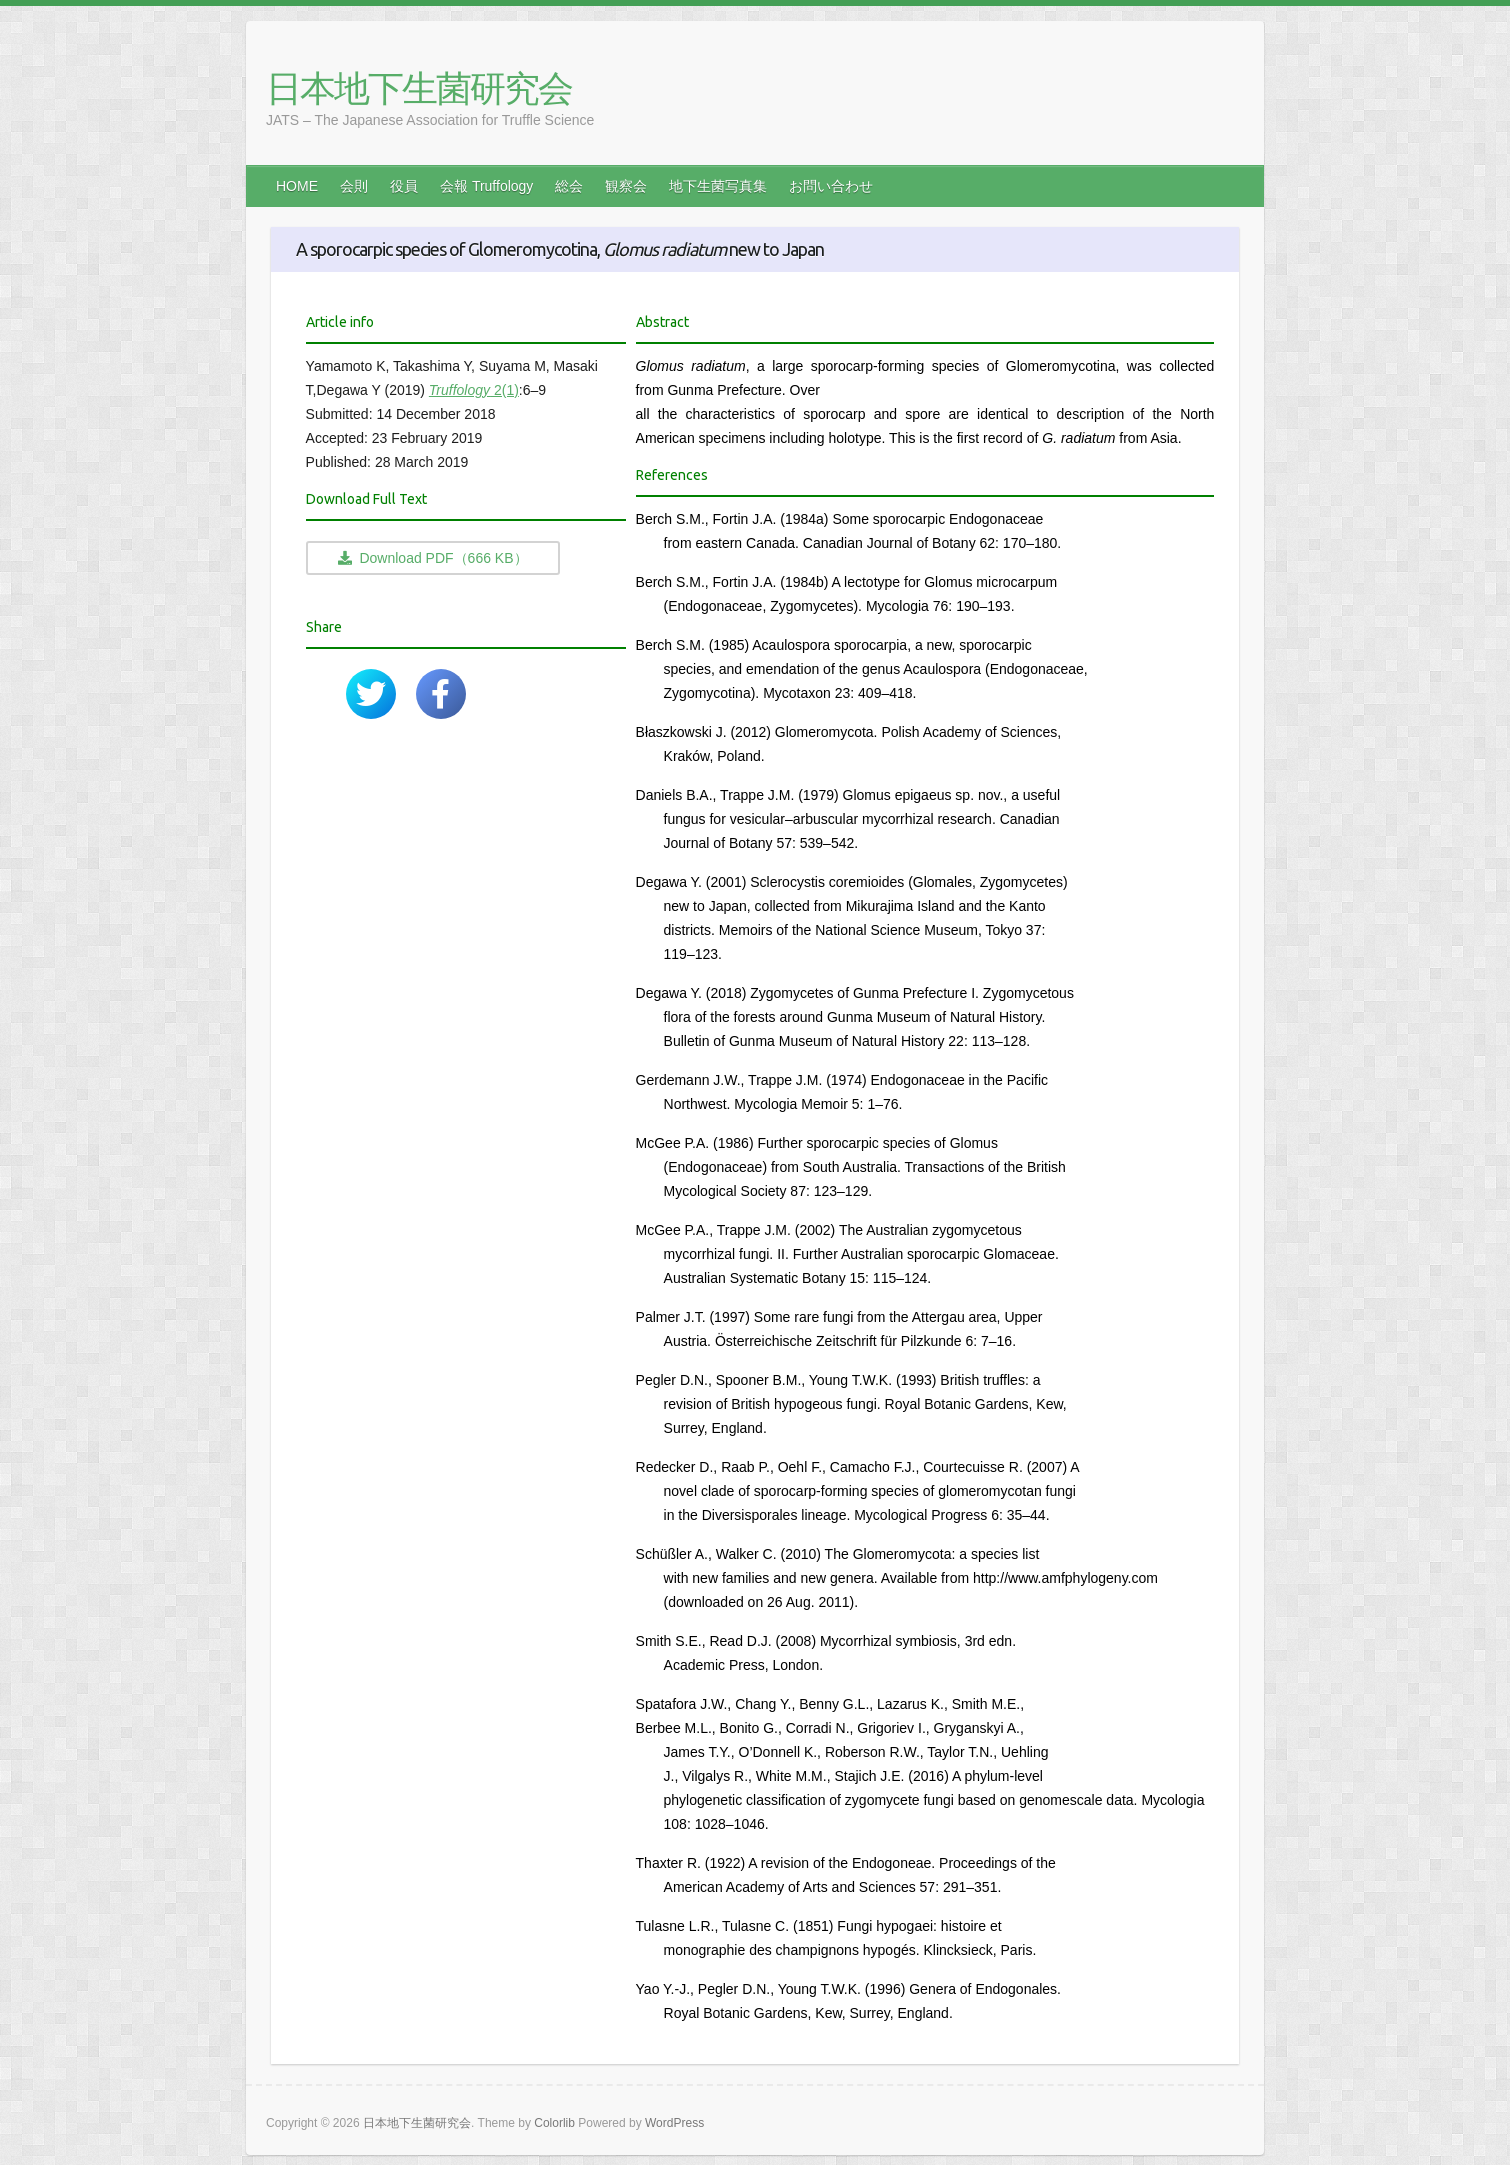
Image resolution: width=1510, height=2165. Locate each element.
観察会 (626, 186)
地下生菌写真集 (718, 186)
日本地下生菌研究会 (419, 89)
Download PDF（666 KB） (433, 558)
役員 (404, 186)
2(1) (474, 390)
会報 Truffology (486, 186)
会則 (354, 186)
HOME (297, 186)
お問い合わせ (831, 186)
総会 (569, 186)
